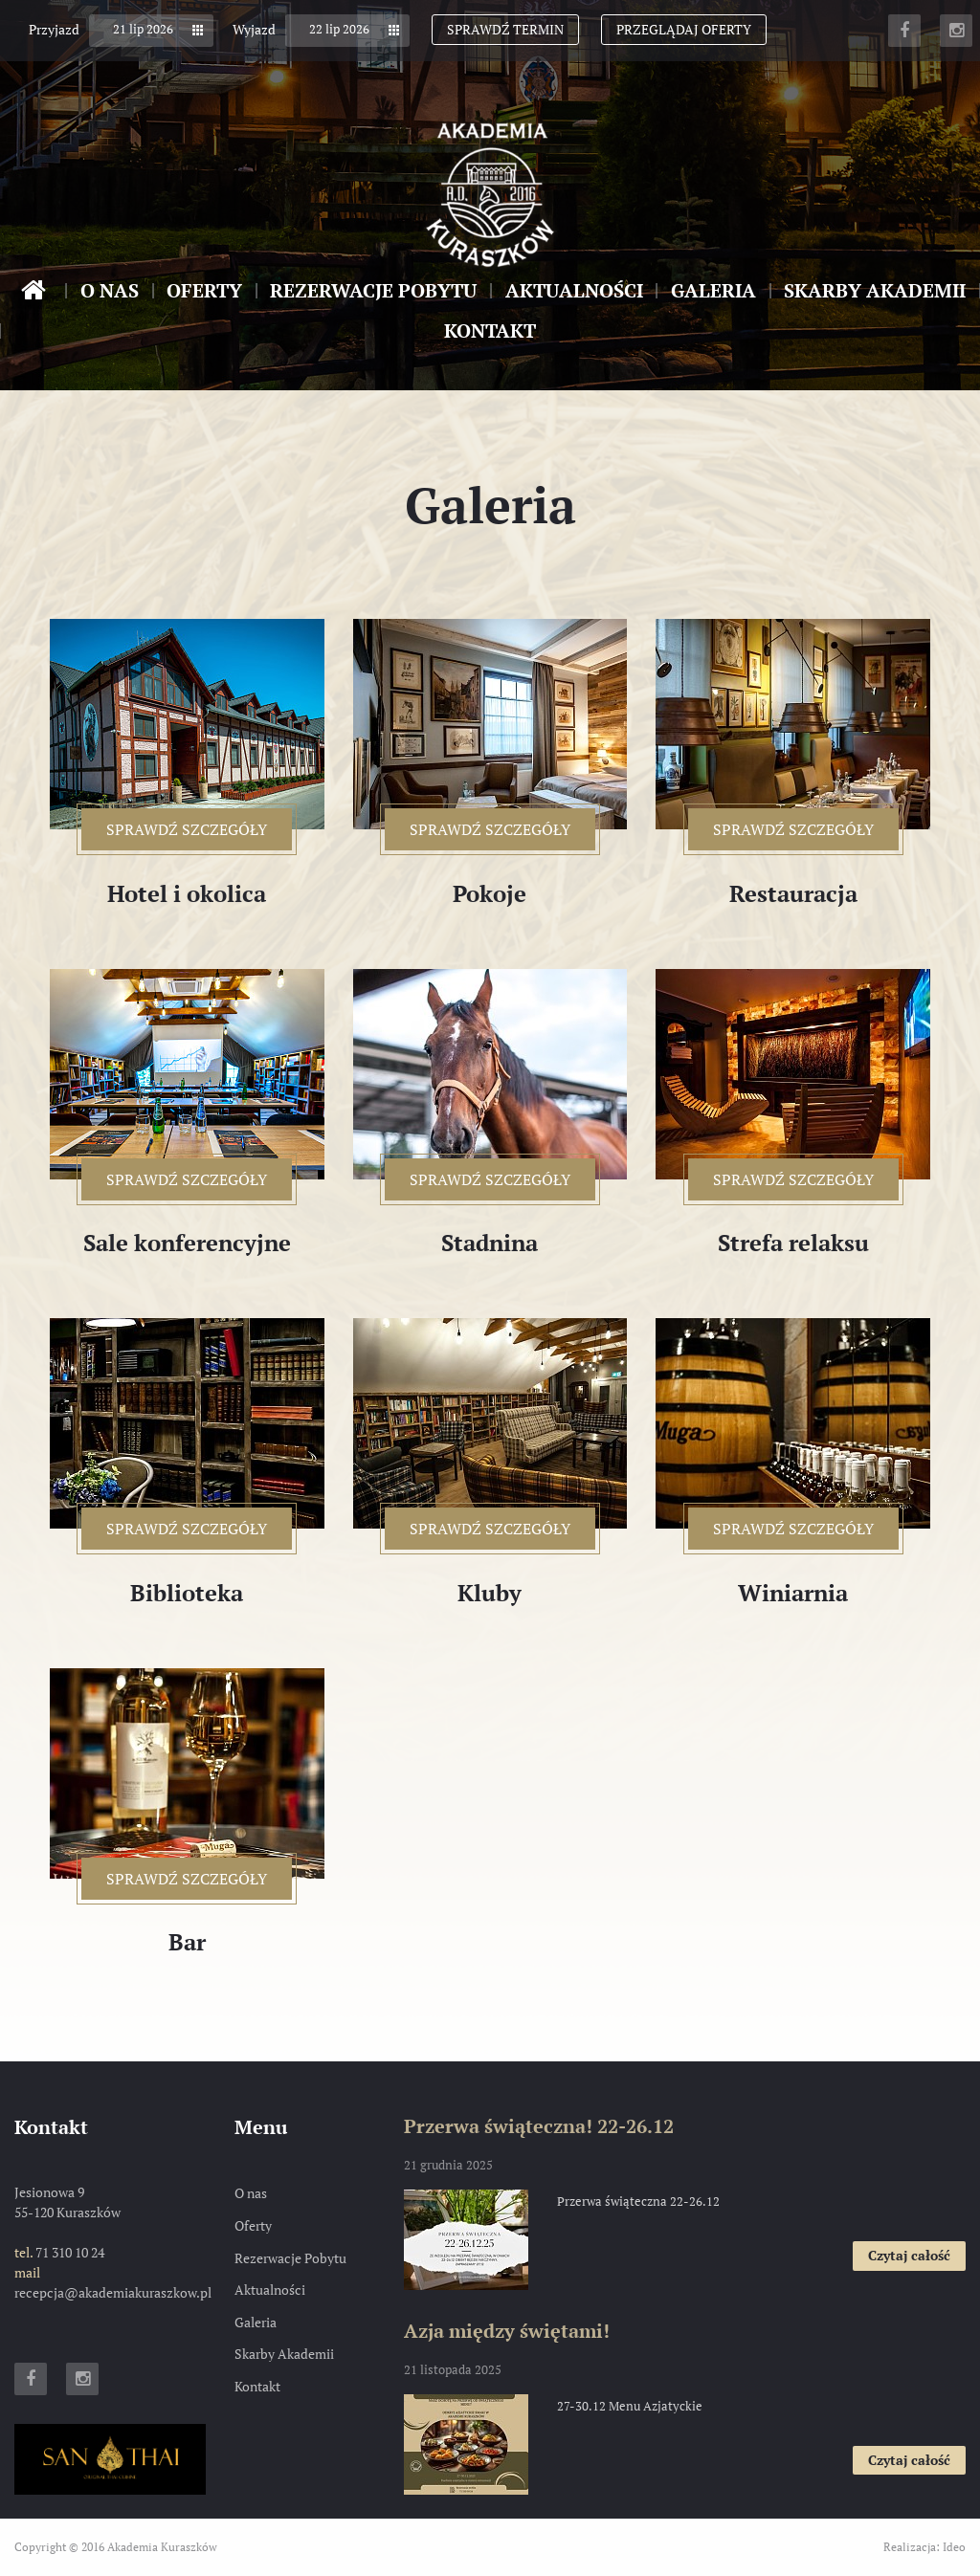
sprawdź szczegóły (199, 834)
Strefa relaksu (793, 1243)
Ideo (954, 2547)
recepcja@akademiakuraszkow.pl (113, 2292)
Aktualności (574, 290)
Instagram (956, 30)
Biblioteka (186, 1593)
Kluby (489, 1593)
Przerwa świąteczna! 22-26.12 (539, 2126)
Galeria (713, 290)
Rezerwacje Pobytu (373, 290)
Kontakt (490, 330)
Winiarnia (793, 1593)
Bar (187, 1942)
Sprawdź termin (505, 29)
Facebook (904, 30)
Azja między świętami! (507, 2331)
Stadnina (489, 1243)
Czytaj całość (917, 2257)
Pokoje (489, 894)
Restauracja (793, 894)
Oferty (204, 290)
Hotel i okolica (186, 894)
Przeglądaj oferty (683, 29)
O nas (109, 290)
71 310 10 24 (69, 2252)
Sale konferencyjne (187, 1243)
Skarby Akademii (875, 290)
